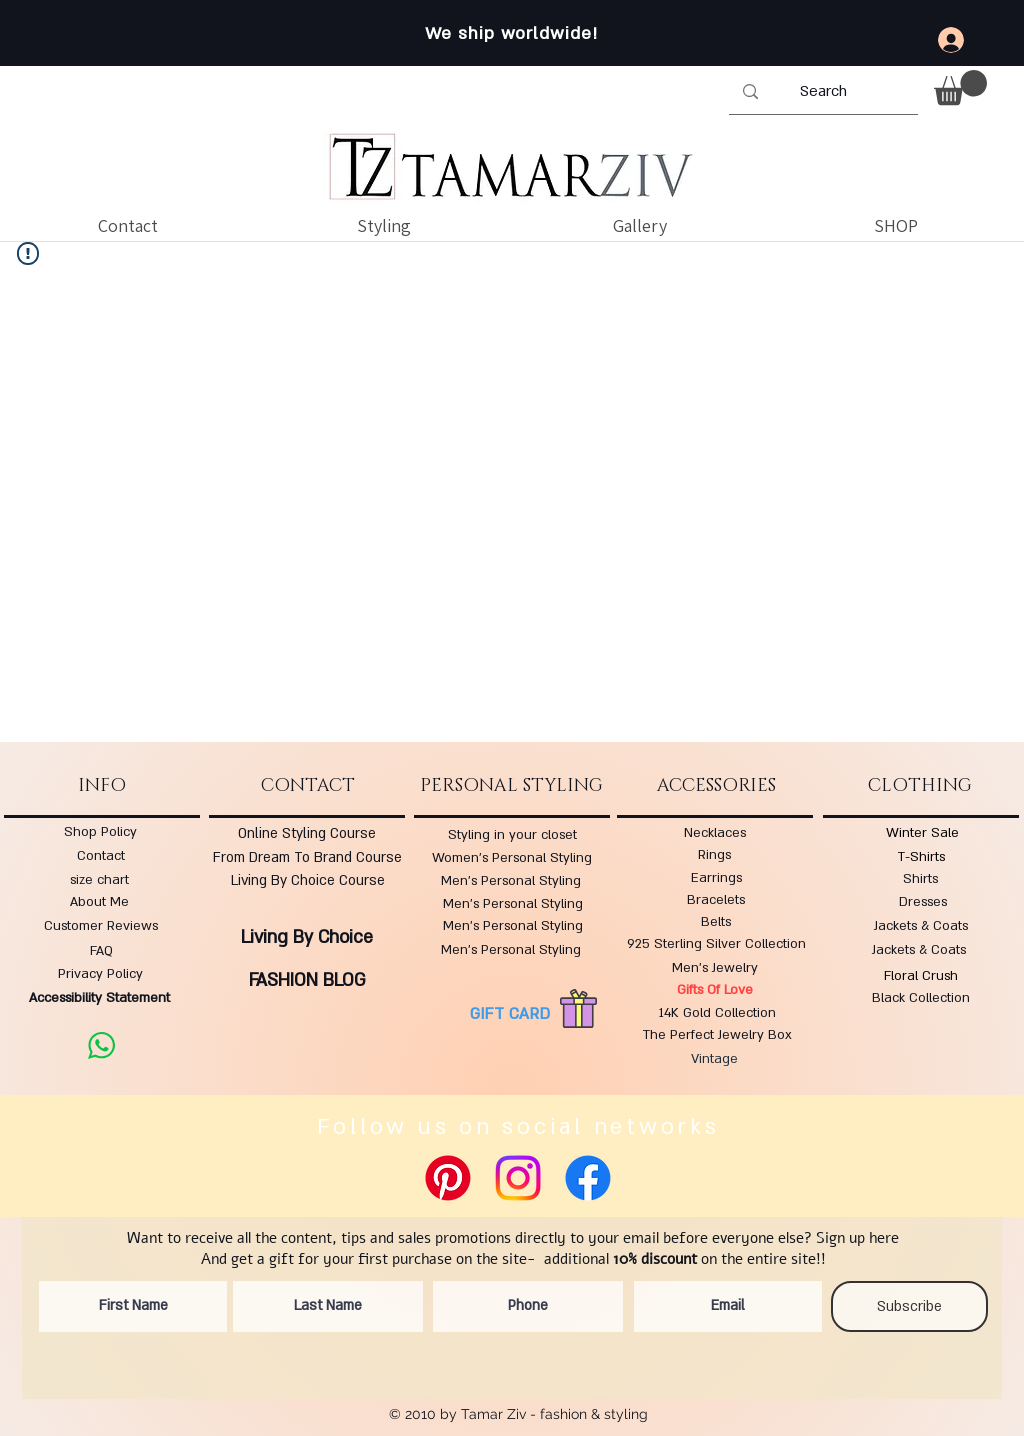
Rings (714, 855)
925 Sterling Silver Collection (716, 944)
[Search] (823, 92)
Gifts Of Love (715, 990)
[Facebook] (588, 1178)
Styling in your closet (512, 835)
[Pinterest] (448, 1178)
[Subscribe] (909, 1306)
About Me (99, 902)
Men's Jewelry (715, 968)
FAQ (101, 951)
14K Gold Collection (717, 1013)
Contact (101, 856)
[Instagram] (518, 1178)
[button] (960, 87)
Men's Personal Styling (511, 881)
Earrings (716, 878)
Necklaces (715, 833)
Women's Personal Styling (512, 858)
